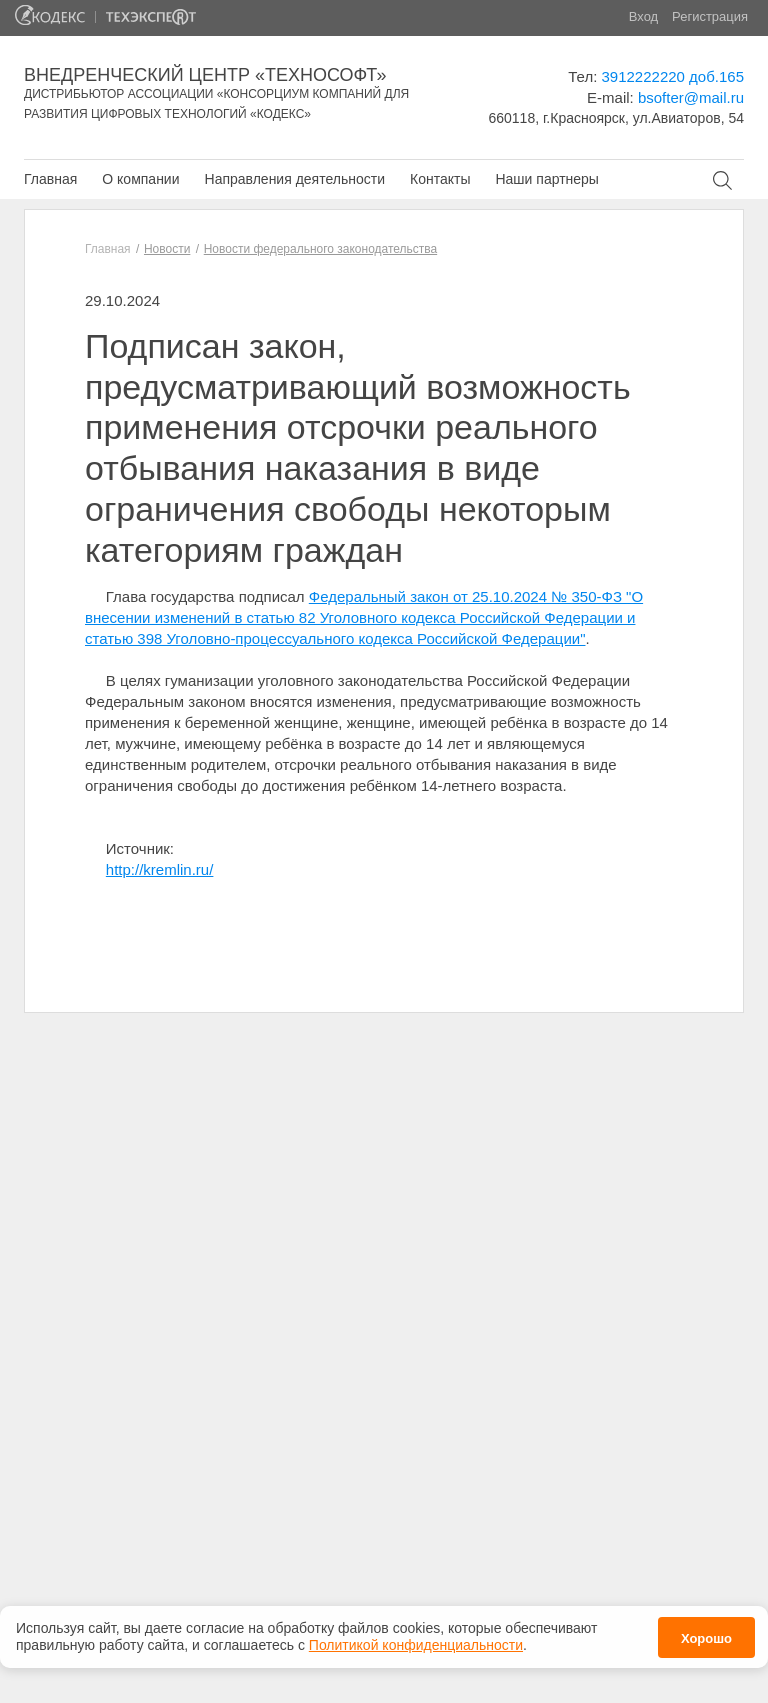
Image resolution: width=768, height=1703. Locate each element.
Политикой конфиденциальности (416, 1638)
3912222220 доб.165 (673, 76)
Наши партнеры (546, 179)
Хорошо (706, 1631)
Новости (167, 249)
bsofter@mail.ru (691, 97)
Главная (50, 179)
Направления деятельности (295, 179)
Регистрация (710, 16)
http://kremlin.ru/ (160, 869)
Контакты (440, 179)
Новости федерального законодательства (320, 249)
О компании (140, 179)
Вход (643, 16)
